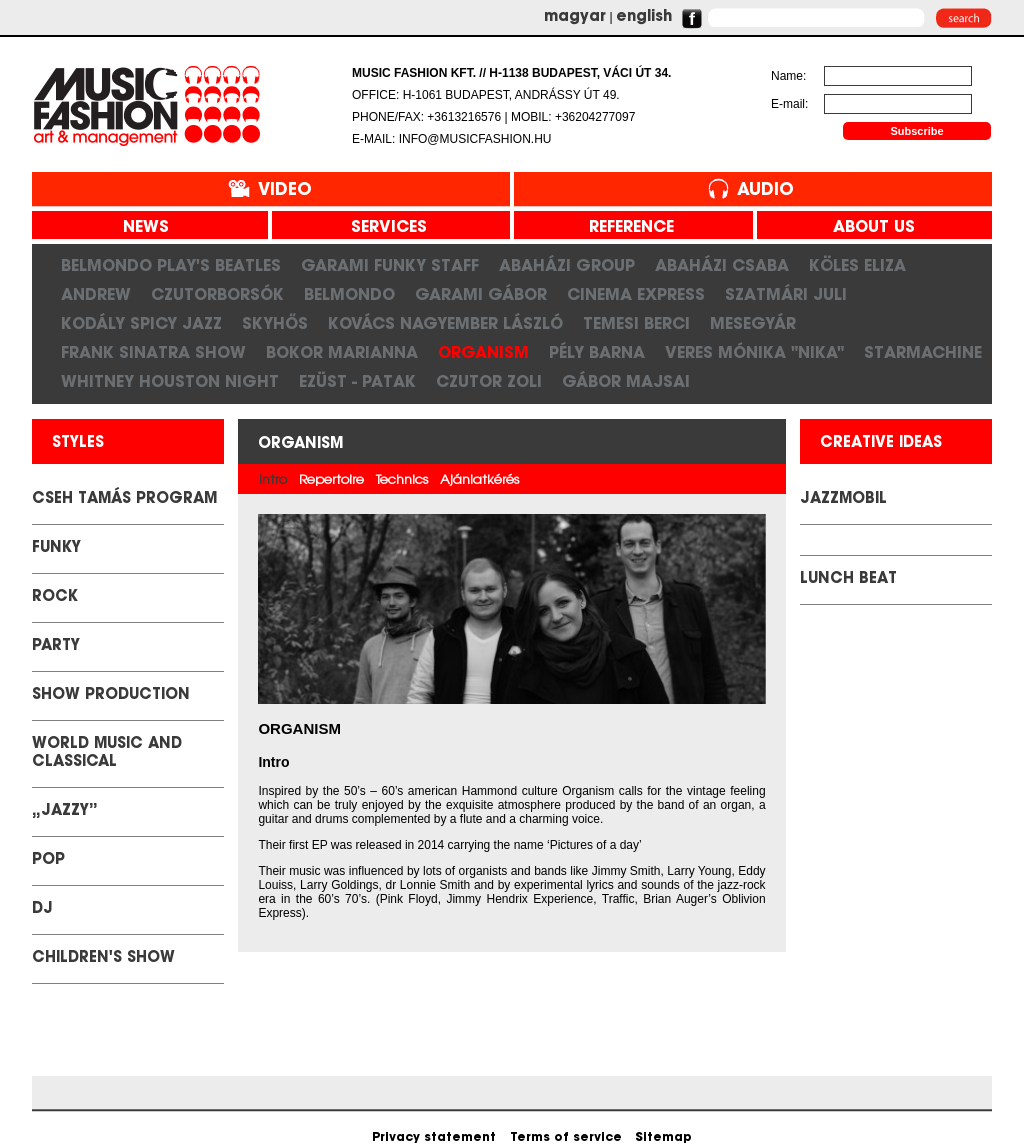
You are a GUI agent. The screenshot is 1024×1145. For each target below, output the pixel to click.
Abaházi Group (567, 265)
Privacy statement (434, 1138)
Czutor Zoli (489, 381)
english (644, 17)
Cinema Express (636, 294)
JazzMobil (843, 499)
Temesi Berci (636, 323)
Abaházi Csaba (722, 265)
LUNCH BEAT (848, 579)
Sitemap (663, 1138)
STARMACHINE (923, 352)
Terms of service (566, 1138)
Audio (765, 190)
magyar (575, 17)
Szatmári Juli (786, 294)
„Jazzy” (65, 811)
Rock (55, 597)
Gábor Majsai (626, 381)
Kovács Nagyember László (445, 323)
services (381, 228)
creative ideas (881, 443)
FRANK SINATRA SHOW (153, 352)
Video (285, 190)
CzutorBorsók (217, 294)
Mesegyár (753, 323)
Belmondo (349, 294)
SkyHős (275, 323)
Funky (56, 548)
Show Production (111, 695)
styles (78, 443)
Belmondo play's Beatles (171, 265)
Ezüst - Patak (357, 381)
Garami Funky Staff (390, 265)
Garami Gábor (481, 294)
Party (56, 646)
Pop (48, 860)
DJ (42, 909)
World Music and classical (107, 753)
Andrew (96, 294)
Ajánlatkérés (479, 480)
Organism (483, 352)
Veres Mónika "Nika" (754, 352)
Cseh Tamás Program (124, 499)
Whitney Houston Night (170, 381)
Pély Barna (597, 352)
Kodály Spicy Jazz (141, 323)
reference (624, 228)
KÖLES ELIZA (857, 265)
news (138, 228)
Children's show (103, 958)
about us (866, 228)
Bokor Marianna (342, 352)
